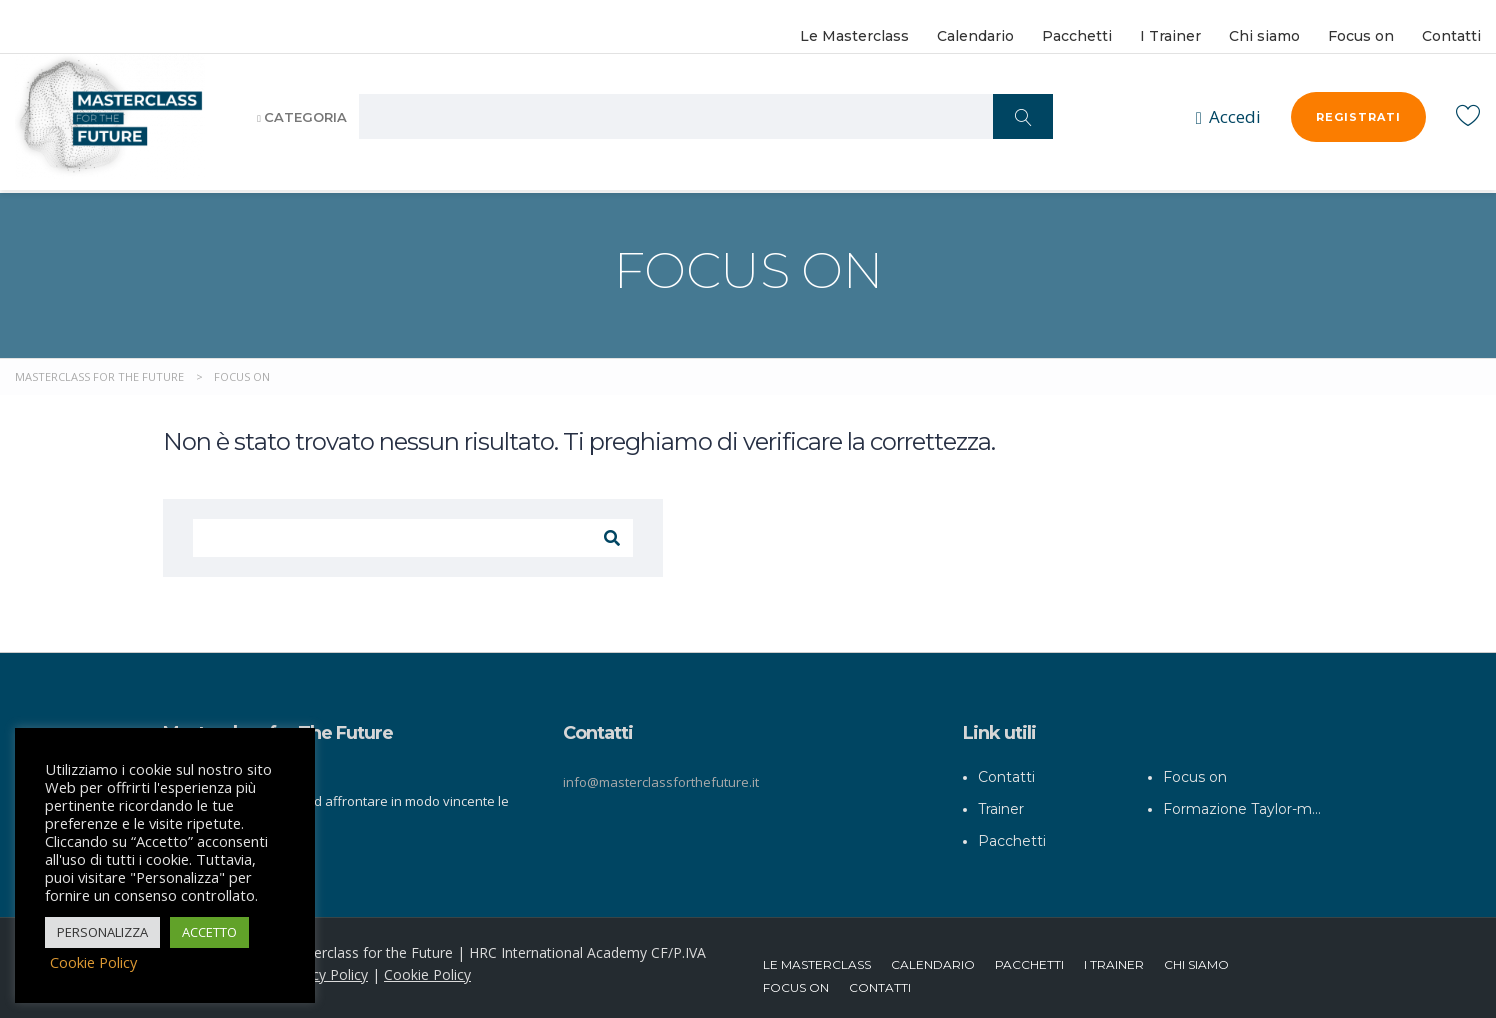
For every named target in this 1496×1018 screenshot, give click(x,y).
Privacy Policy (324, 965)
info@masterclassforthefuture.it (661, 773)
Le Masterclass (854, 36)
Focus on (1361, 36)
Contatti (1451, 36)
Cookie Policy (427, 965)
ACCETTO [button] (209, 932)
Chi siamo (1264, 36)
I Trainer (1170, 36)
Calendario (975, 36)
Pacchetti (1077, 36)
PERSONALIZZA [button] (102, 932)
